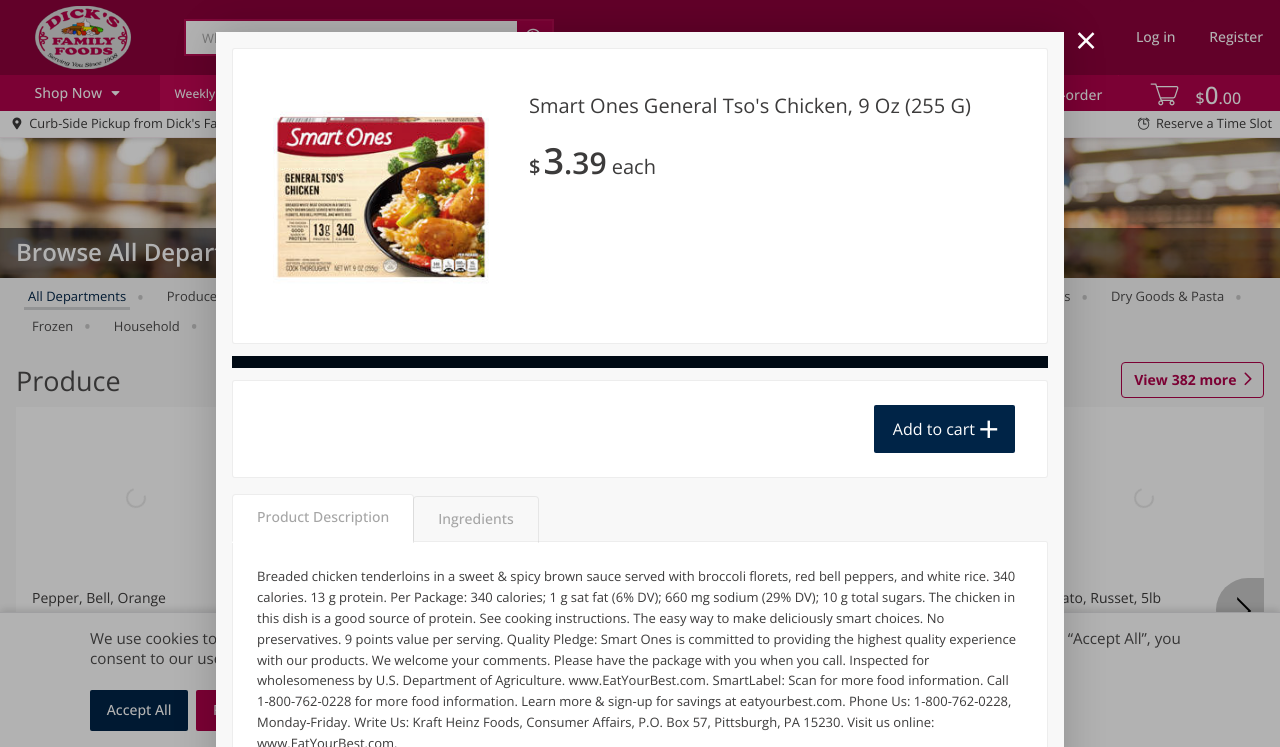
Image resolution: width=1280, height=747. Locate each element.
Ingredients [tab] (475, 519)
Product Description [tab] (323, 517)
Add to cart (934, 429)
